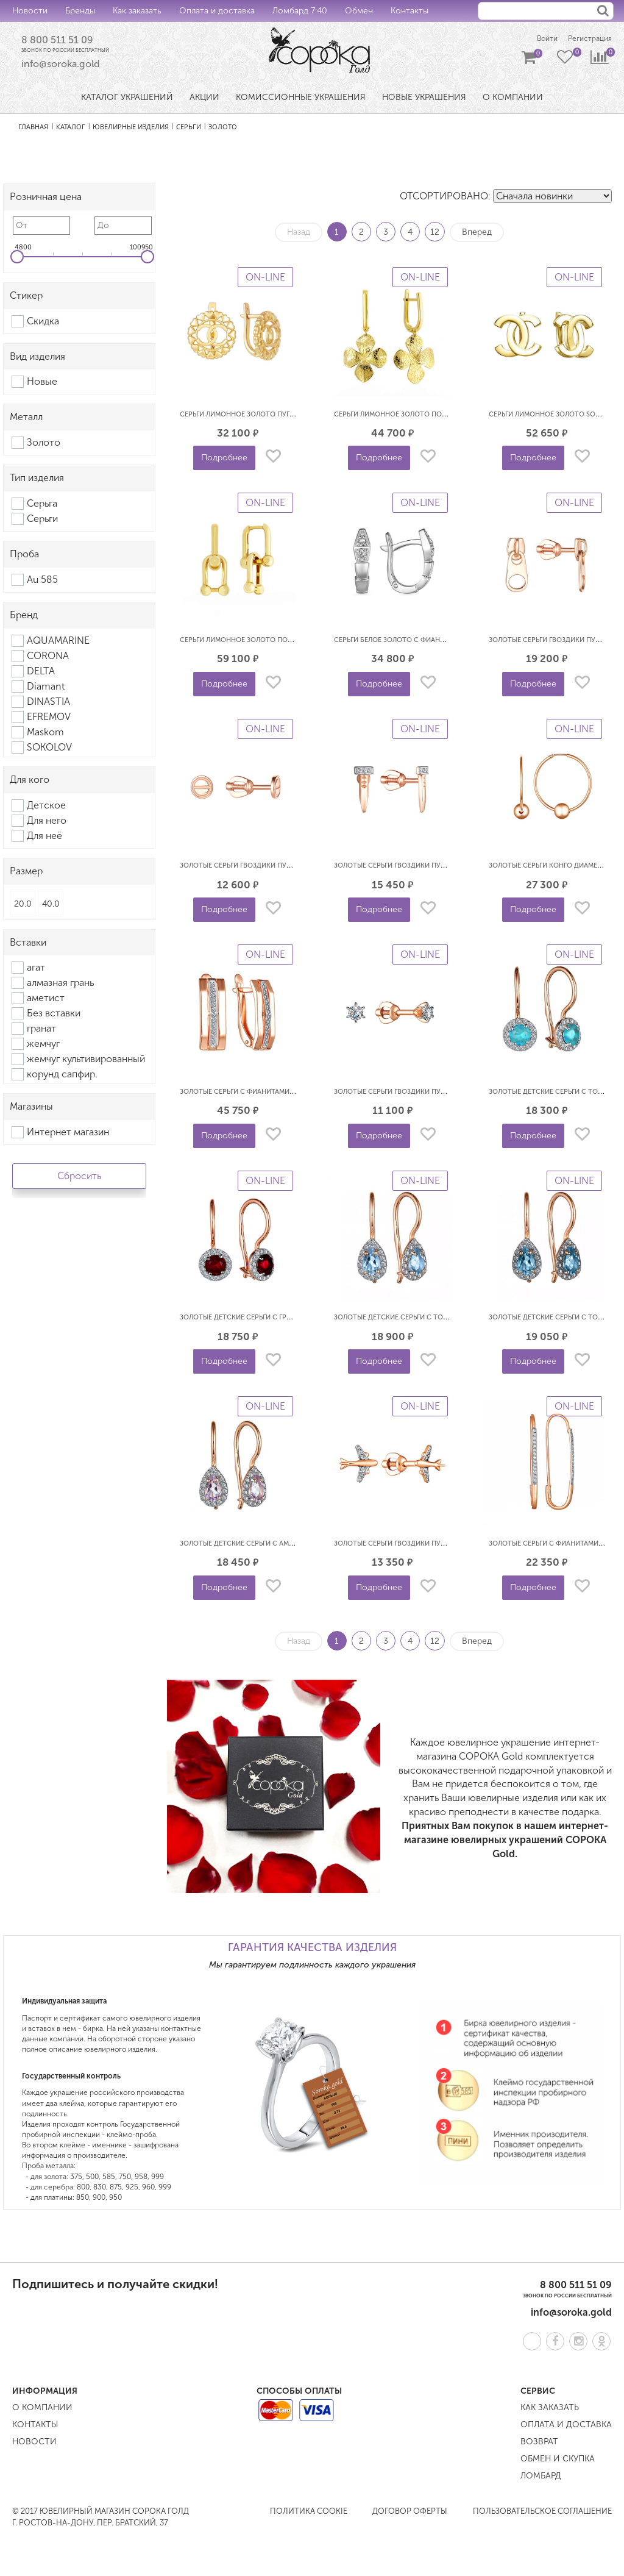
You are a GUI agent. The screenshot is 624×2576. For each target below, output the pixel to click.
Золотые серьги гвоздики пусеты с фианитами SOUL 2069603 (447, 1094)
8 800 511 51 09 (65, 41)
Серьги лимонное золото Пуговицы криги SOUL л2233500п (287, 417)
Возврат (539, 2444)
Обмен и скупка (557, 2461)
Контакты (409, 10)
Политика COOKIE (308, 2514)
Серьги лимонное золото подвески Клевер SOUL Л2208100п (443, 417)
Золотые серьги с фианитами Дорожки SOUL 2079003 (278, 1094)
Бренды (80, 10)
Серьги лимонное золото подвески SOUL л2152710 (272, 642)
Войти (535, 39)
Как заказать (137, 10)
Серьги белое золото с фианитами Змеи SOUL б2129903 (434, 642)
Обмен (359, 10)
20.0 (23, 906)
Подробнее (224, 460)
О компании (42, 2410)
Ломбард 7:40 (299, 10)
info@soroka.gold (60, 67)
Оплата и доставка (217, 10)
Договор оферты (409, 2514)
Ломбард (540, 2479)
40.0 (51, 906)
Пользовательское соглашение (542, 2514)
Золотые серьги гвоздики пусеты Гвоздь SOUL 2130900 (280, 868)
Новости (30, 10)
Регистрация (586, 39)
